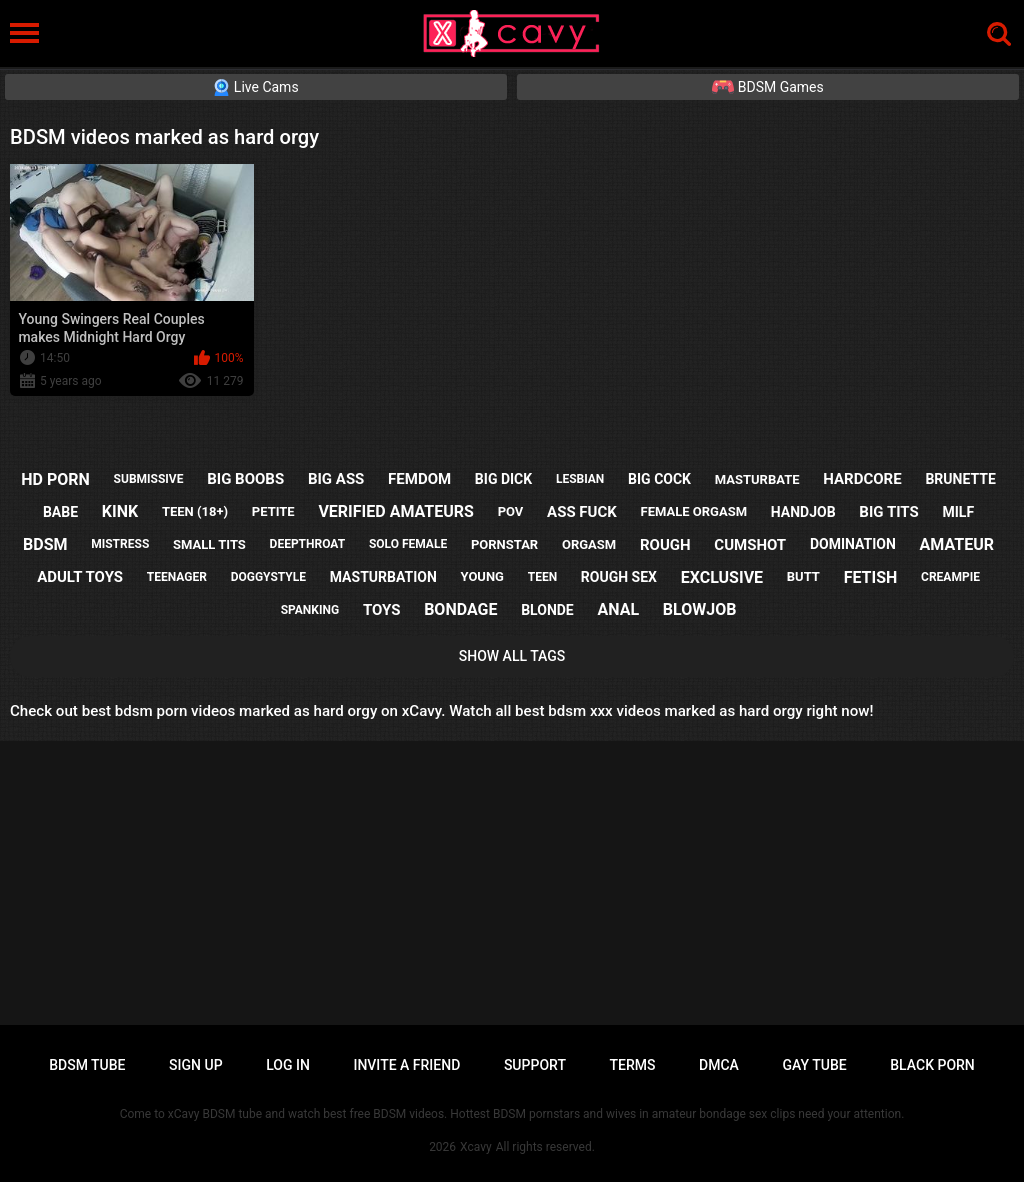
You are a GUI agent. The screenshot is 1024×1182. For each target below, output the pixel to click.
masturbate (757, 479)
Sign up (195, 1065)
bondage (460, 609)
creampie (950, 577)
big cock (659, 479)
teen (542, 577)
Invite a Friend (406, 1065)
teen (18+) (195, 511)
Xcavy (476, 1147)
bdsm (45, 544)
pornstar (504, 544)
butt (803, 576)
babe (60, 512)
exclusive (722, 577)
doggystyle (268, 577)
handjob (803, 512)
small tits (209, 544)
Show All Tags (512, 656)
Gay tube (815, 1065)
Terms (633, 1065)
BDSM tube (87, 1065)
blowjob (700, 609)
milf (959, 512)
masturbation (383, 577)
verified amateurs (395, 511)
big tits (888, 512)
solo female (408, 544)
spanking (310, 610)
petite (273, 511)
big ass (336, 479)
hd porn (55, 479)
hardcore (862, 479)
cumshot (750, 545)
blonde (547, 610)
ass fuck (582, 512)
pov (511, 511)
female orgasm (694, 511)
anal (618, 609)
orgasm (589, 544)
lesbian (580, 479)
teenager (177, 577)
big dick (503, 479)
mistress (120, 544)
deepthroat (308, 544)
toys (382, 610)
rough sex (619, 577)
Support (535, 1065)
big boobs (245, 479)
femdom (419, 479)
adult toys (80, 577)
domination (853, 544)
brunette (960, 479)
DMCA (719, 1065)
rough (665, 545)
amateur (957, 544)
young (482, 576)
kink (120, 511)
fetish (871, 577)
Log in (288, 1065)
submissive (149, 479)
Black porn (932, 1065)
